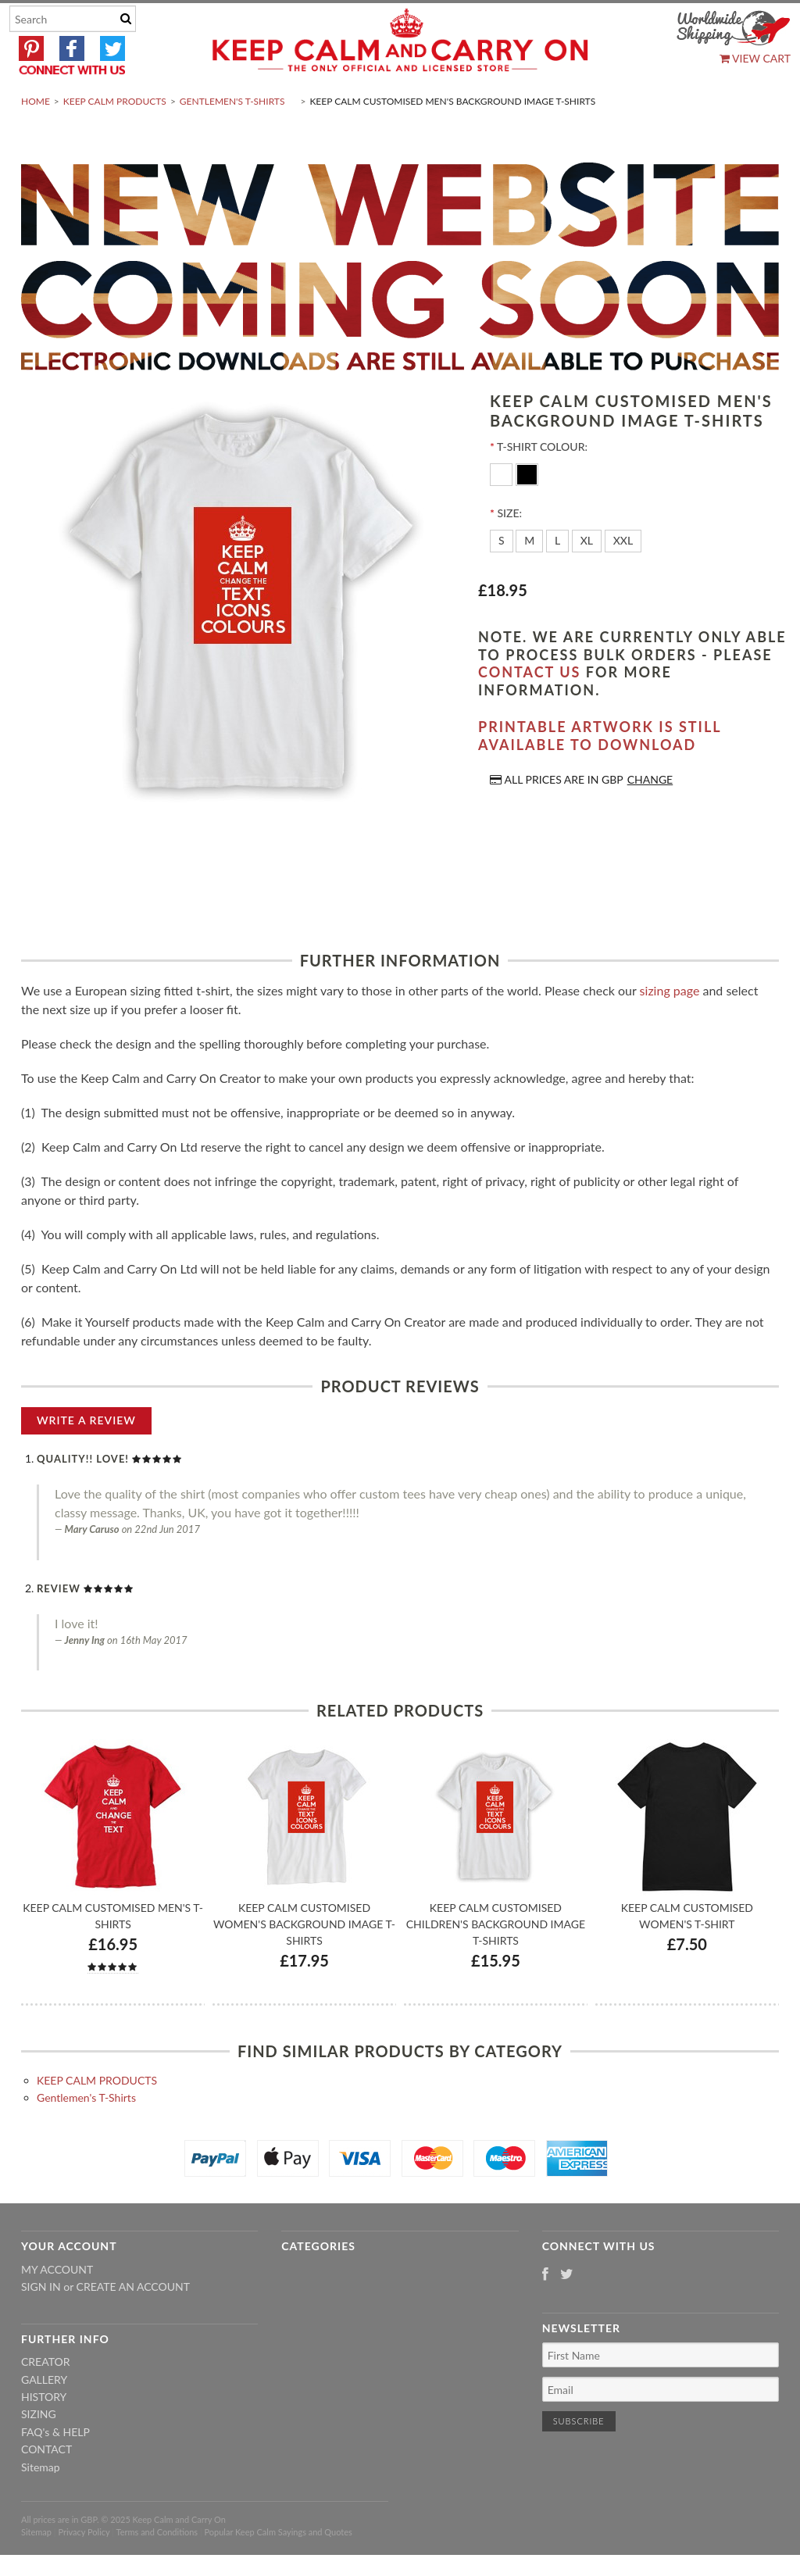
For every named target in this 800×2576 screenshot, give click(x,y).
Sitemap (40, 2503)
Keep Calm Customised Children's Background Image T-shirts (495, 1961)
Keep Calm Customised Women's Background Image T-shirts (304, 1961)
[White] (503, 510)
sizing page (670, 1027)
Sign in (41, 2324)
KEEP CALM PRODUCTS (114, 138)
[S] (501, 578)
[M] (529, 578)
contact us (529, 709)
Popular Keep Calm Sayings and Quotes (278, 2569)
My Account (57, 2306)
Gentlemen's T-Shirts (232, 138)
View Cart (755, 58)
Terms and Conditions (157, 2569)
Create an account (133, 2324)
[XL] (587, 578)
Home (35, 138)
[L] (557, 578)
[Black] (527, 510)
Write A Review (86, 1456)
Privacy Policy (83, 2569)
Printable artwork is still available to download (599, 773)
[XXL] (623, 578)
